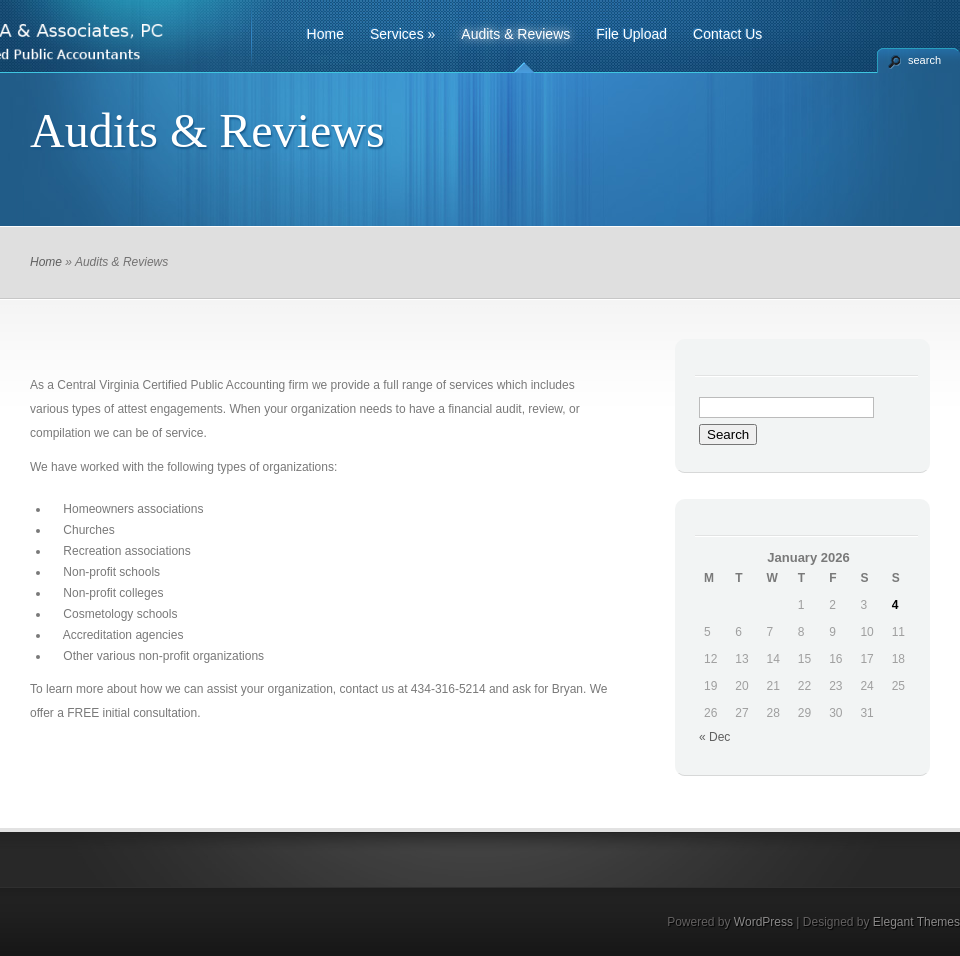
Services (402, 34)
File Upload (631, 34)
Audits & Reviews (515, 34)
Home (325, 34)
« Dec (714, 737)
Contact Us (727, 34)
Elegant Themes (916, 922)
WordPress (763, 922)
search (924, 60)
